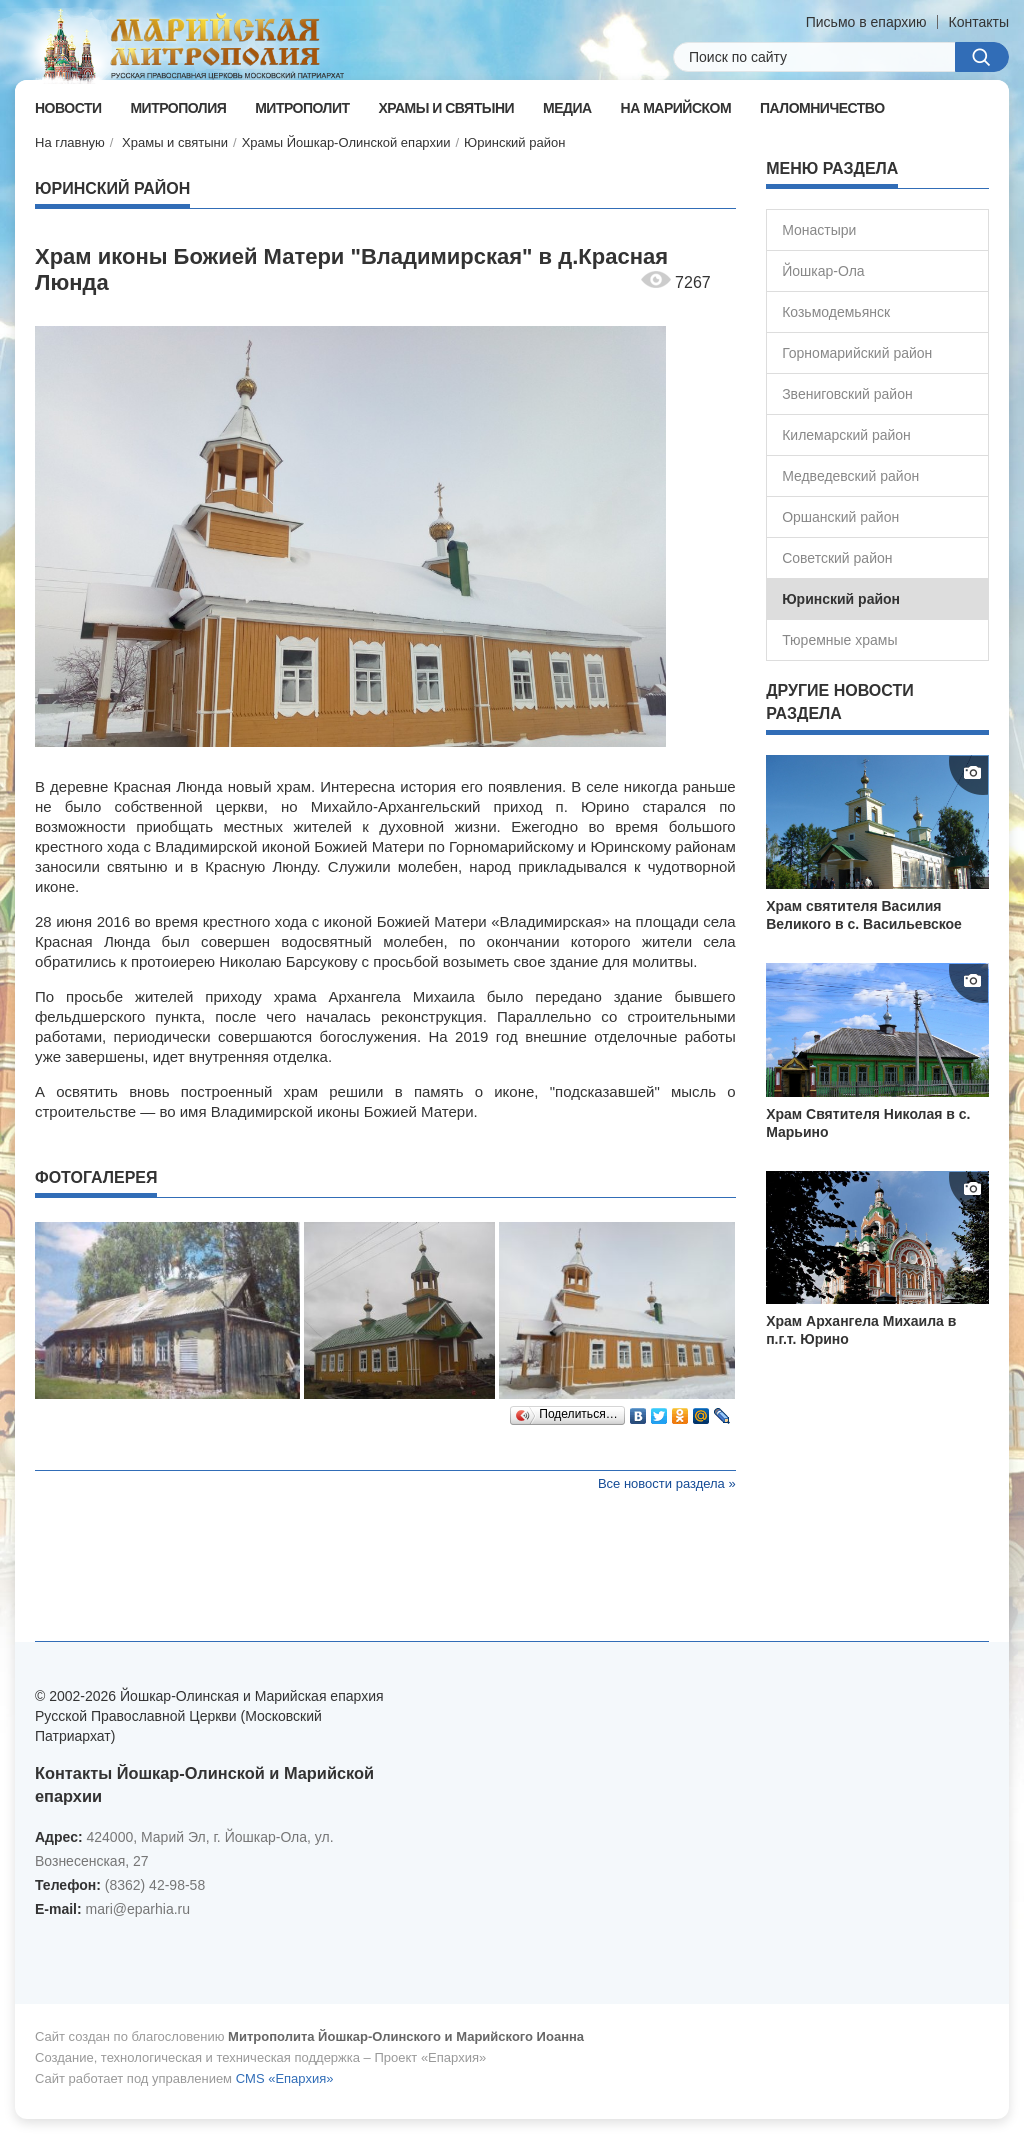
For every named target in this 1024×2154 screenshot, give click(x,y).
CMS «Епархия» (285, 2078)
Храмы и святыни (175, 142)
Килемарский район (846, 435)
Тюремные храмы (839, 640)
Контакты (979, 22)
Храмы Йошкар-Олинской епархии (346, 142)
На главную (70, 142)
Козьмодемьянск (836, 312)
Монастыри (819, 230)
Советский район (837, 558)
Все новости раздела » (667, 1483)
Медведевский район (850, 476)
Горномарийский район (857, 353)
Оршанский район (840, 517)
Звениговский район (847, 394)
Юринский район (514, 142)
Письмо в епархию (866, 22)
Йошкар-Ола (823, 271)
